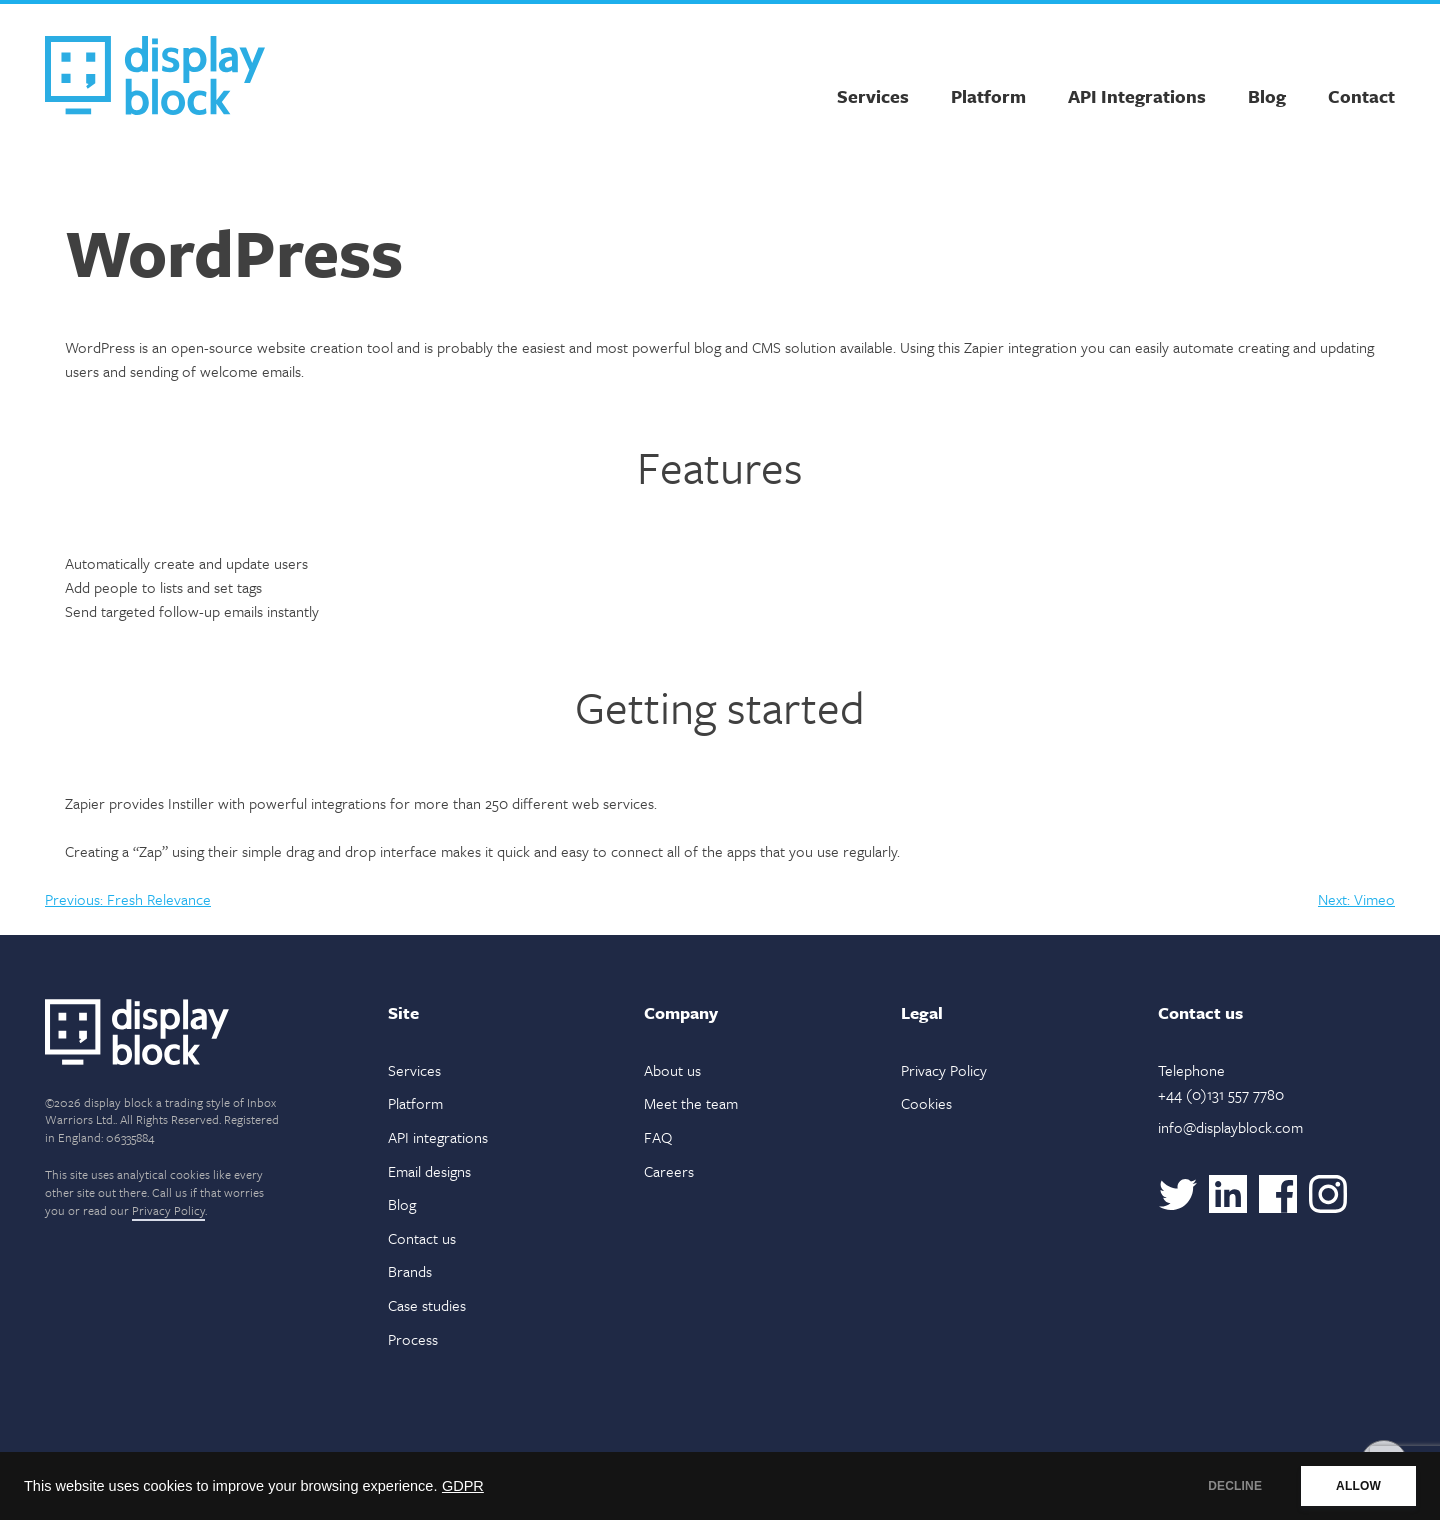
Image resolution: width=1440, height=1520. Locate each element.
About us (672, 1070)
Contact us (422, 1238)
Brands (410, 1271)
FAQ (658, 1137)
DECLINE (1235, 1486)
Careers (669, 1171)
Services (873, 96)
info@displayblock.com (1230, 1127)
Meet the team (691, 1103)
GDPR (463, 1486)
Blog (1267, 96)
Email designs (429, 1171)
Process (413, 1339)
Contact (1361, 96)
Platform (988, 96)
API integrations (438, 1137)
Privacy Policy (168, 1210)
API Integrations (1137, 96)
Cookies (926, 1103)
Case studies (427, 1305)
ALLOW (1358, 1486)
